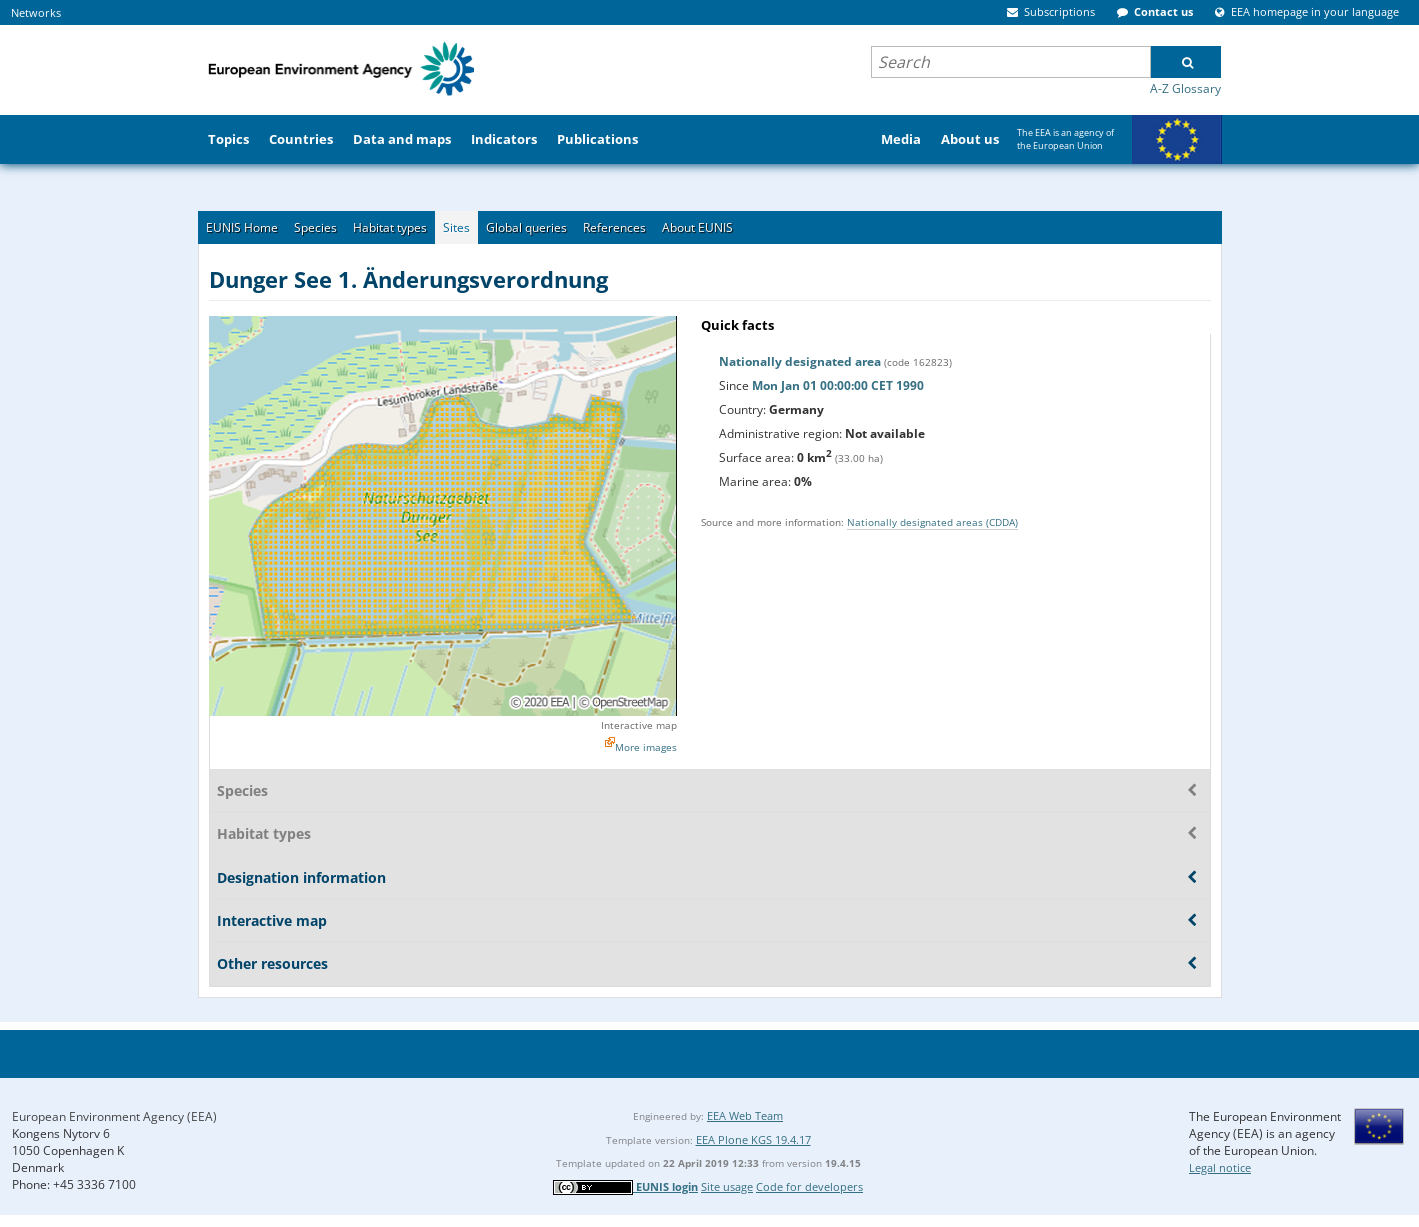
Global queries (526, 227)
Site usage (727, 1186)
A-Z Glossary (1185, 88)
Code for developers (809, 1186)
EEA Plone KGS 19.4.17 (753, 1139)
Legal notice (1220, 1167)
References (614, 227)
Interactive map (639, 725)
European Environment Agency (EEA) (114, 1116)
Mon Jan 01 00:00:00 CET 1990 (838, 385)
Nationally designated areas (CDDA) (932, 522)
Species (315, 227)
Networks (36, 12)
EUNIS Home (242, 227)
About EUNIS (697, 227)
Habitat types (390, 227)
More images (646, 747)
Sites (456, 227)
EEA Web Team (745, 1115)
